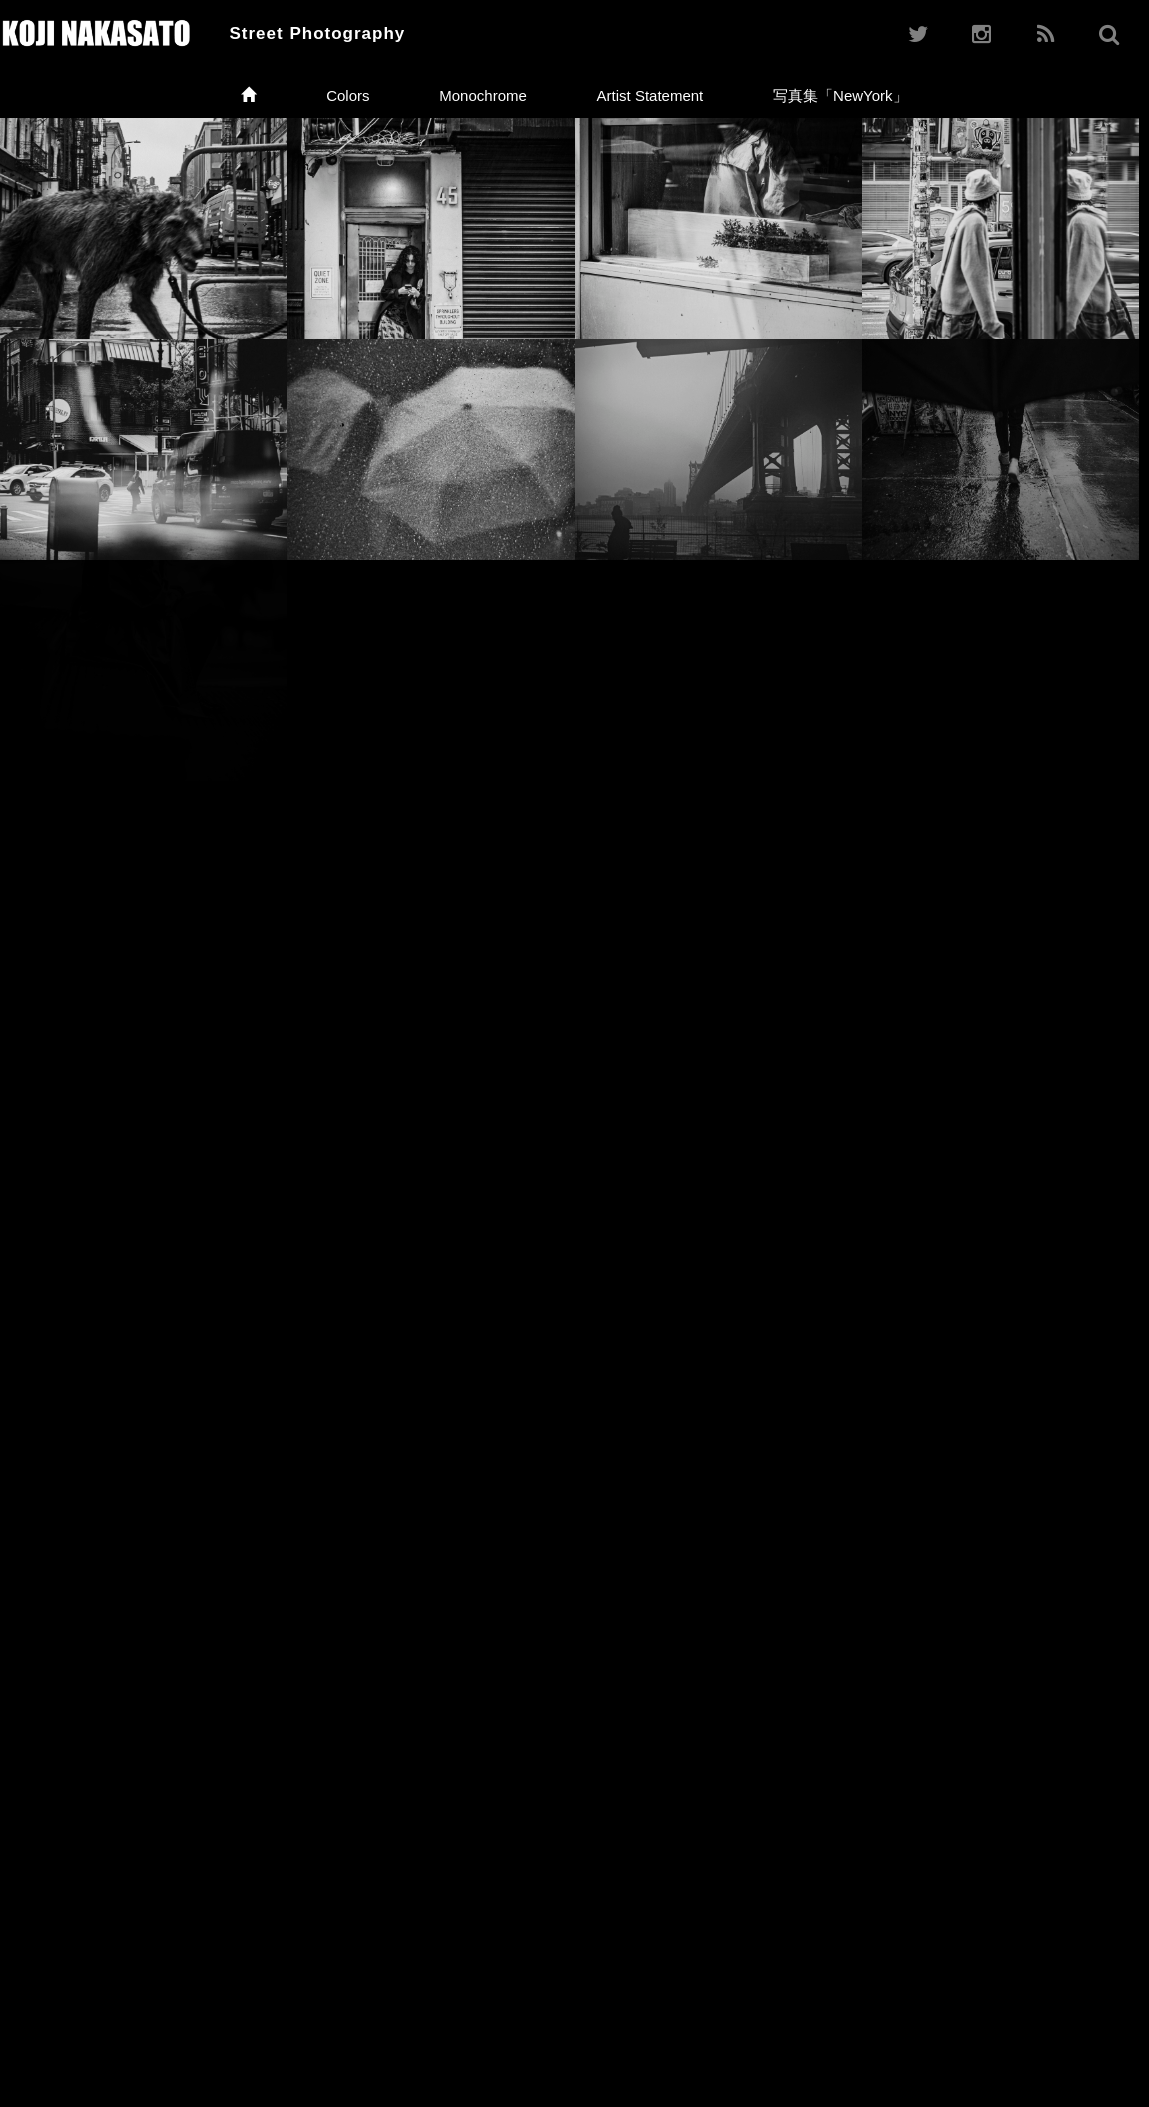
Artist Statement (650, 95)
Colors (347, 95)
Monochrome (483, 95)
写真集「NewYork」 (840, 95)
